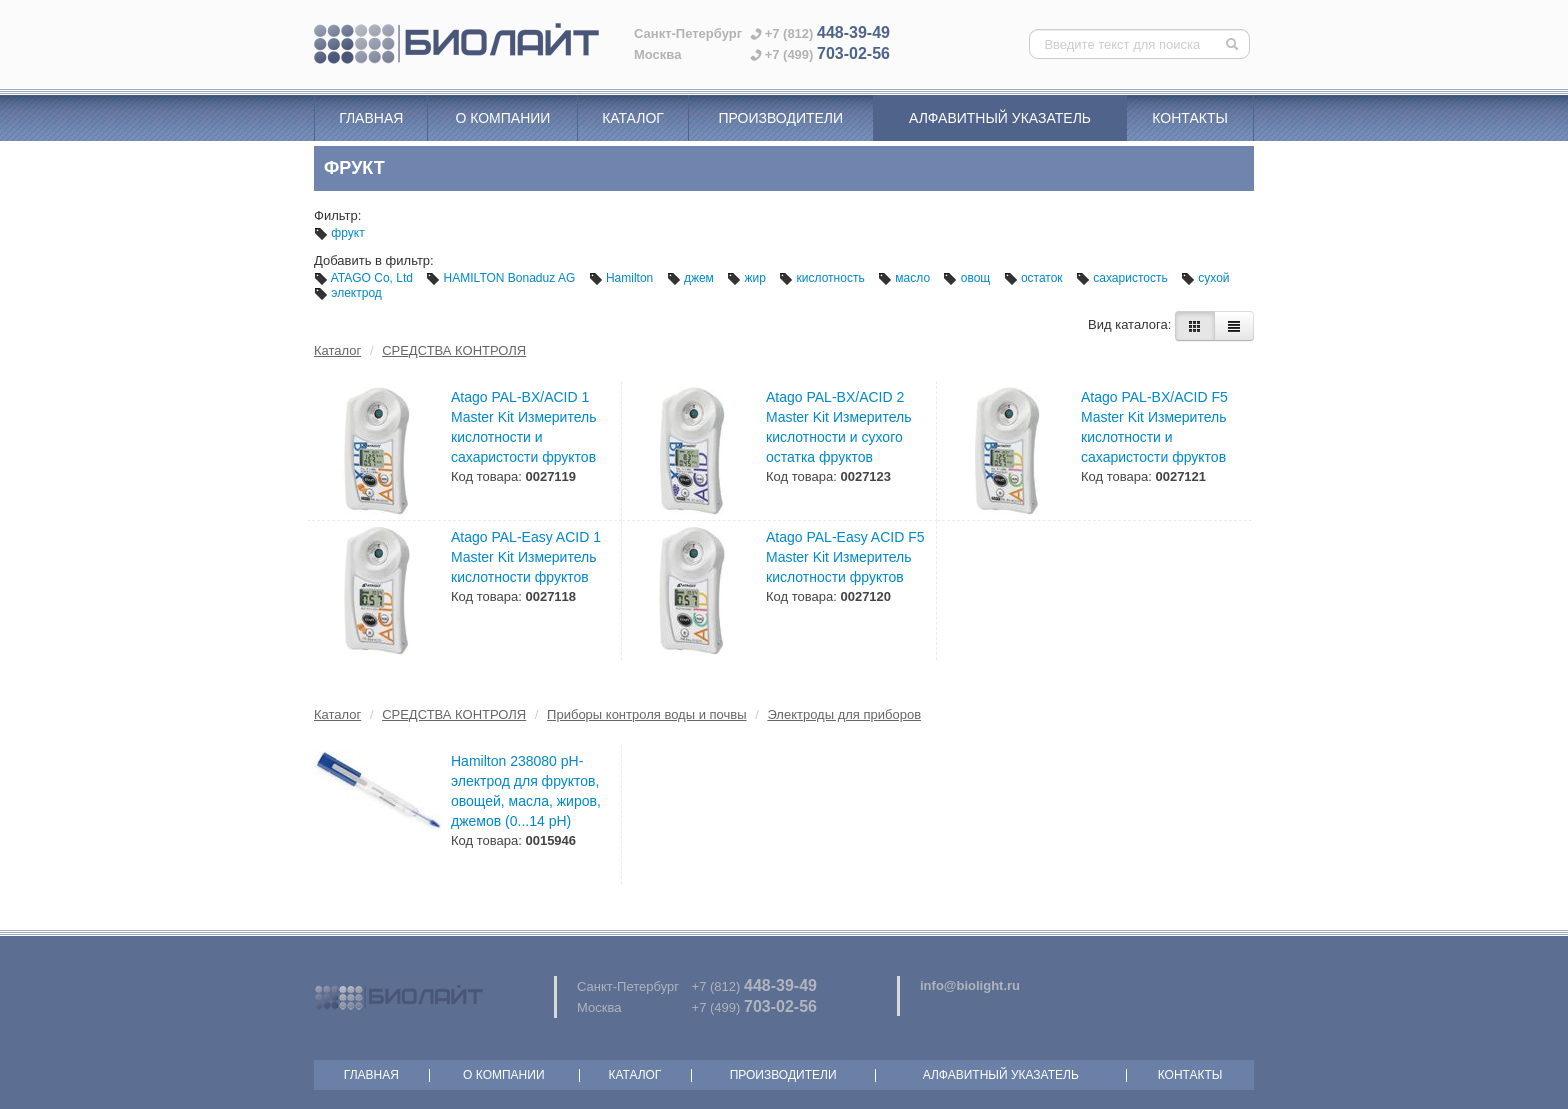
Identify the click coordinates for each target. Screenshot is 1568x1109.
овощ (968, 278)
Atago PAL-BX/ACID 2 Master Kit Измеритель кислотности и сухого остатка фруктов (838, 427)
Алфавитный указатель (1000, 118)
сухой (1205, 278)
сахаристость (1123, 278)
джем (692, 278)
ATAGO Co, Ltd (365, 278)
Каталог (633, 118)
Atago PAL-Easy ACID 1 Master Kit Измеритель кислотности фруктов (526, 557)
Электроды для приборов (844, 714)
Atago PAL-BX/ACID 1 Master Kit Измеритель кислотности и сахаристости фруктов (523, 427)
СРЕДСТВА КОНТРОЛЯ (454, 350)
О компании (502, 118)
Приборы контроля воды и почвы (646, 714)
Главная (371, 118)
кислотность (823, 278)
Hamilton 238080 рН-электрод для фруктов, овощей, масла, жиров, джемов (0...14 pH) (526, 791)
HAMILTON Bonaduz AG (502, 278)
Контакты (1190, 118)
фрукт (339, 233)
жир (748, 278)
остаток (1035, 278)
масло (905, 278)
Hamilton (623, 278)
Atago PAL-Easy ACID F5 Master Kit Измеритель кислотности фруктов (845, 557)
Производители (780, 118)
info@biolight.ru (970, 985)
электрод (348, 293)
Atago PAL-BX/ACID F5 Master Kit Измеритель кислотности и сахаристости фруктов (1154, 427)
